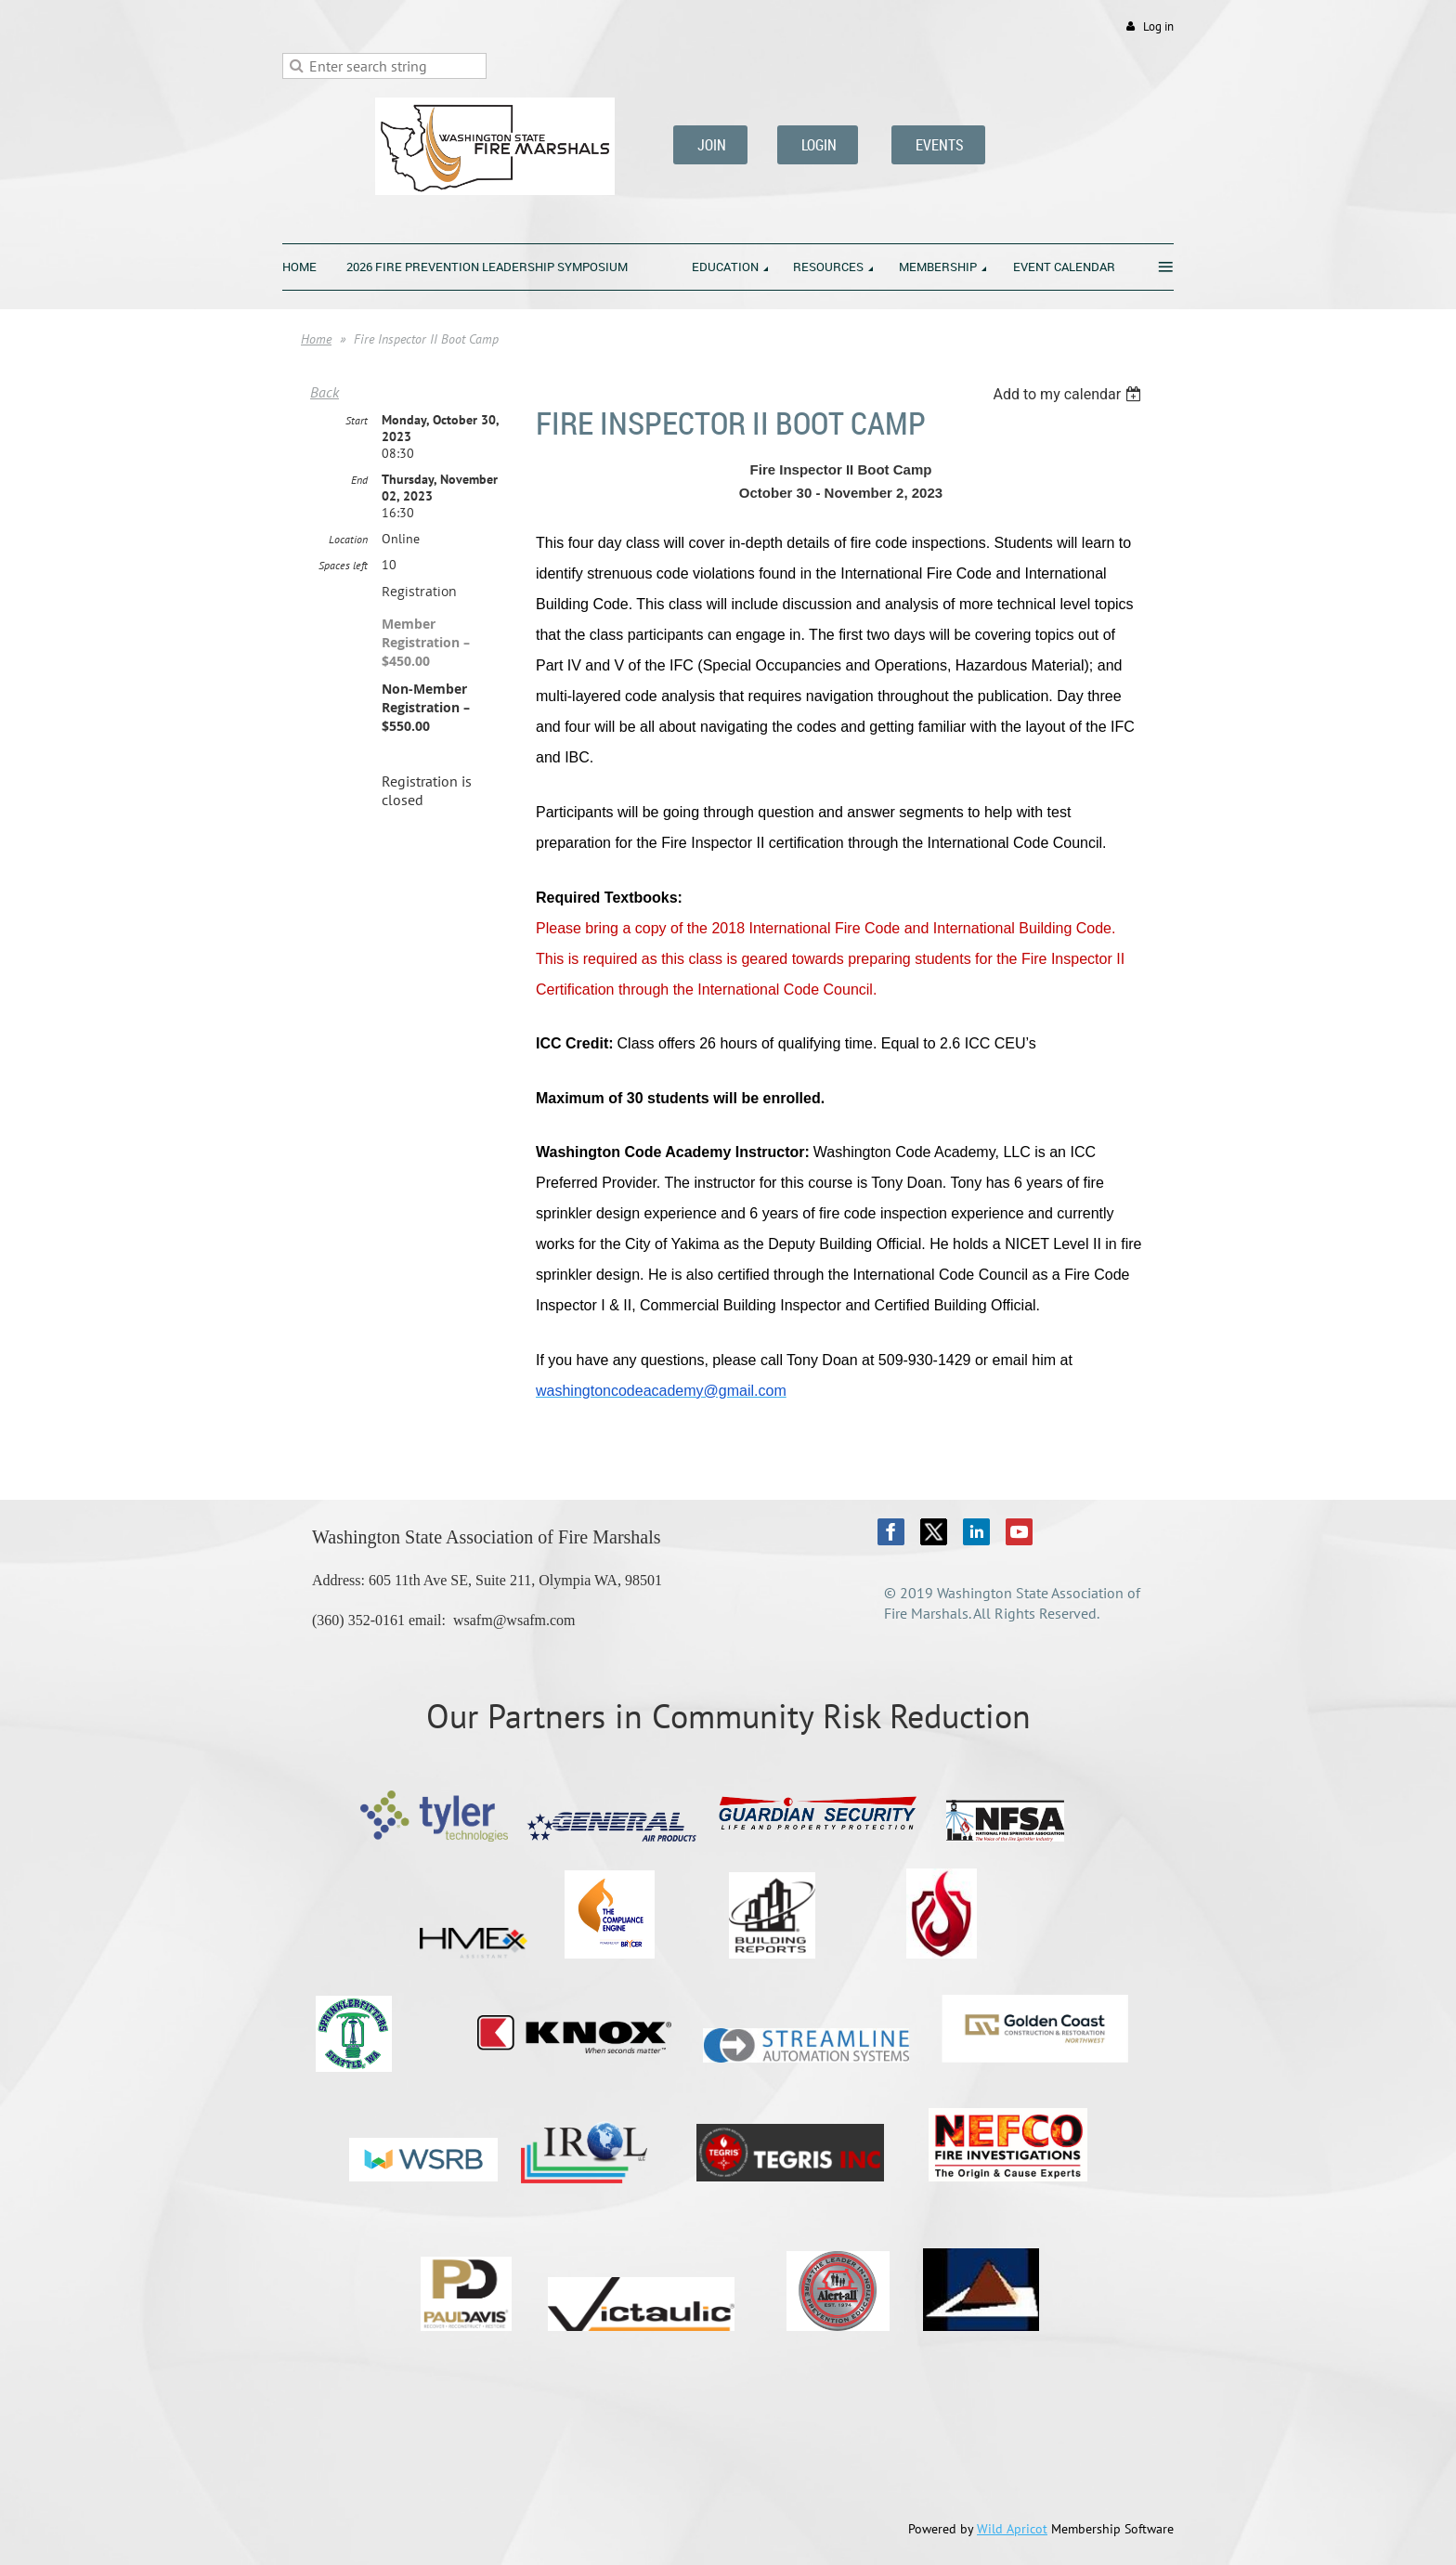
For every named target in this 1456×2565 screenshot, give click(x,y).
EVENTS (938, 145)
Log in (1158, 26)
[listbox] (1069, 394)
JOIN (710, 145)
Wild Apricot (1012, 2528)
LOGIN (818, 145)
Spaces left (343, 565)
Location (348, 539)
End (359, 480)
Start (356, 420)
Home (316, 339)
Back (324, 392)
